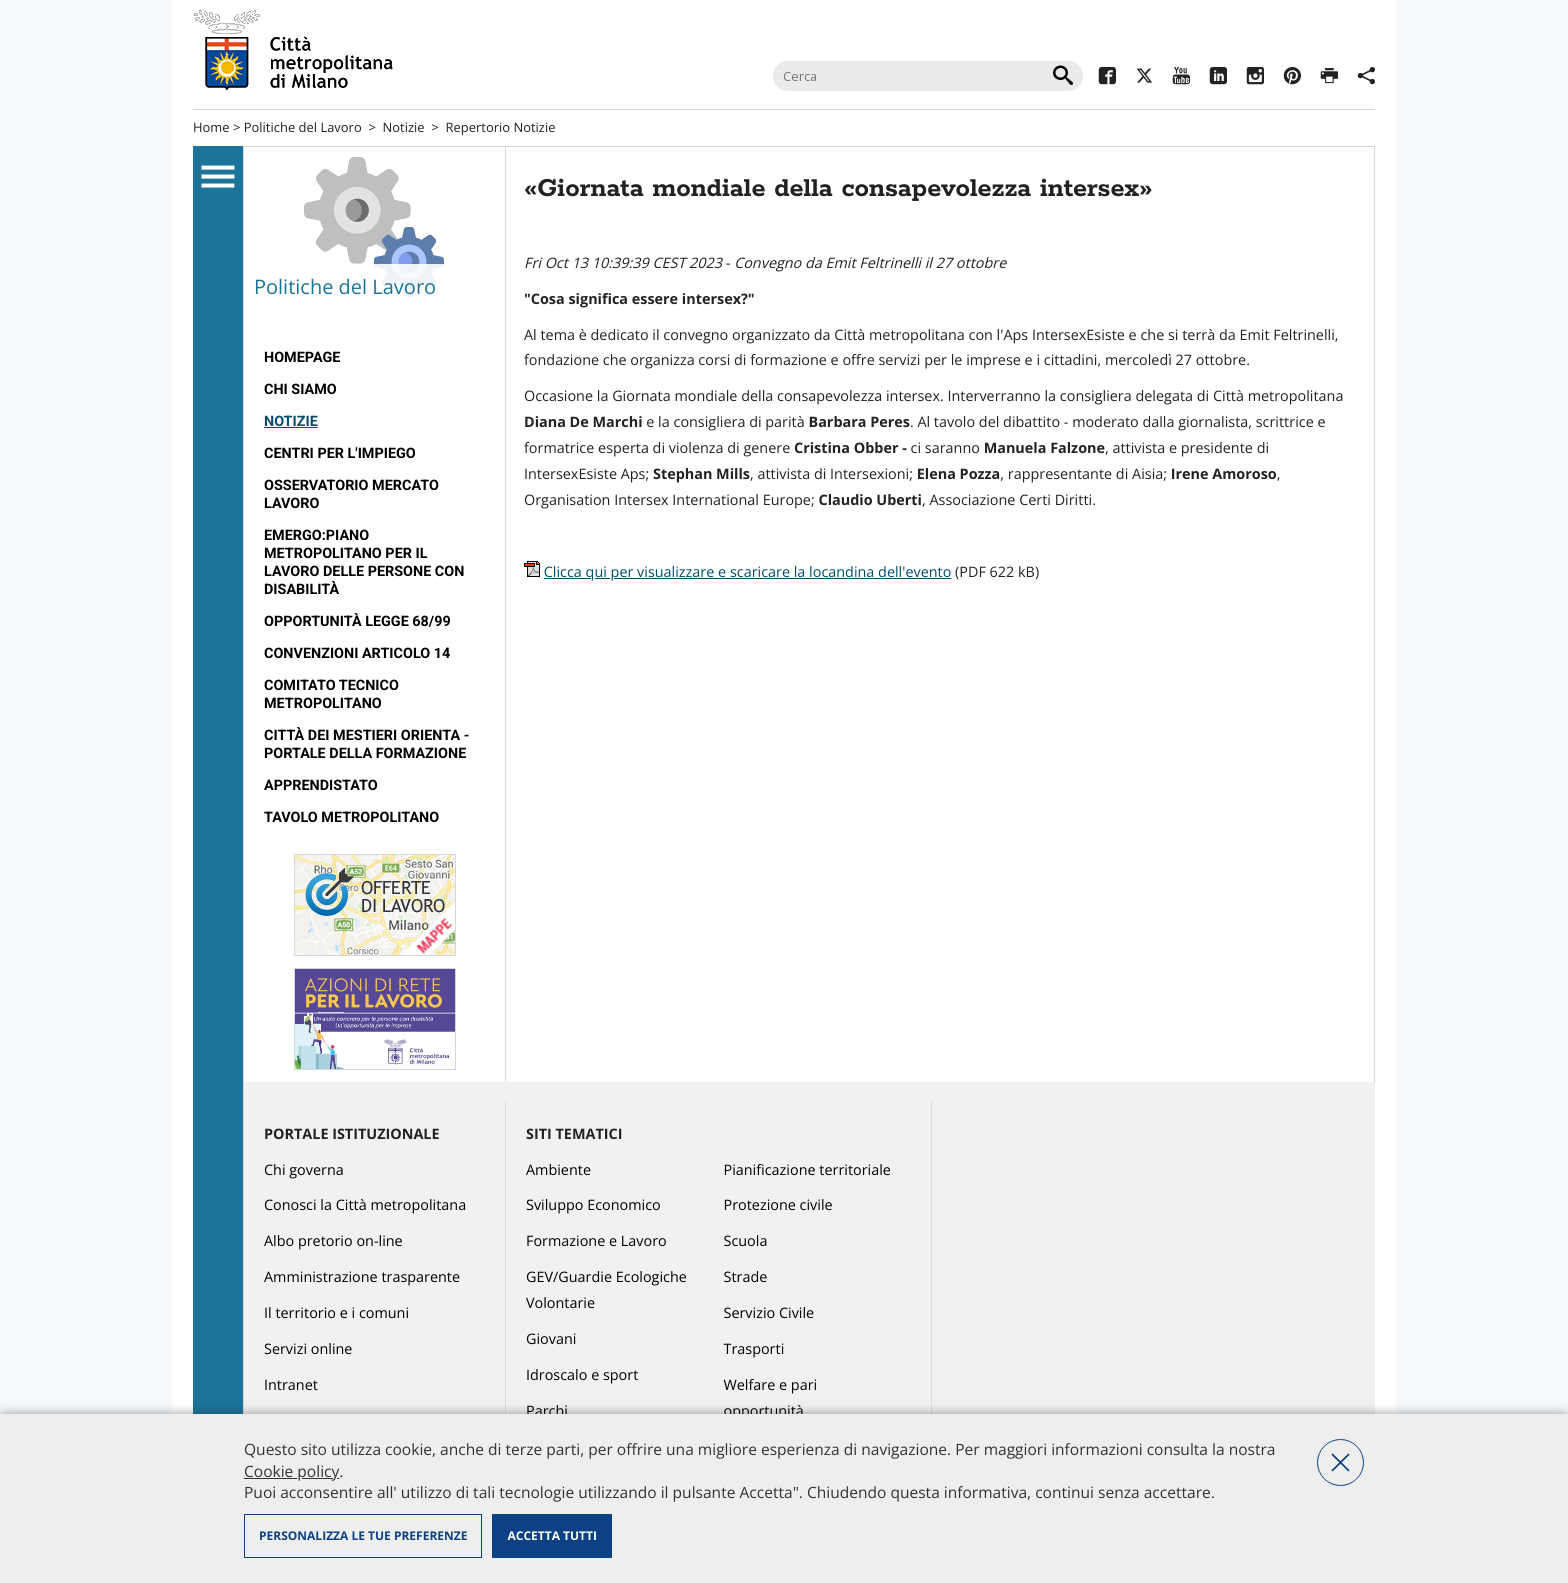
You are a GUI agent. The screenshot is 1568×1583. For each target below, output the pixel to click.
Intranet (291, 1385)
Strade (746, 1277)
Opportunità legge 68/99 (357, 621)
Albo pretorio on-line (333, 1241)
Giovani (551, 1339)
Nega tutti (1340, 1462)
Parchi (547, 1411)
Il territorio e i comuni (336, 1313)
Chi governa (304, 1170)
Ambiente (558, 1170)
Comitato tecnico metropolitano (331, 694)
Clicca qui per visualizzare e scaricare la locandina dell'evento (748, 572)
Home (211, 127)
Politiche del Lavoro (303, 127)
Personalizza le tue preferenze (363, 1535)
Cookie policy (291, 1471)
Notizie (404, 127)
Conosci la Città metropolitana (365, 1205)
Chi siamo (300, 389)
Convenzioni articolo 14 (357, 653)
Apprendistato (321, 785)
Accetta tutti (551, 1535)
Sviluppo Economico (593, 1205)
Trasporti (754, 1349)
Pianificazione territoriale (807, 1170)
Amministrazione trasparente (362, 1277)
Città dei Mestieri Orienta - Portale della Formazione (366, 744)
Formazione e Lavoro (596, 1241)
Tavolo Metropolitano (351, 817)
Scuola (746, 1241)
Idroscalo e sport (582, 1375)
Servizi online (308, 1349)
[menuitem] (374, 358)
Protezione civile (778, 1205)
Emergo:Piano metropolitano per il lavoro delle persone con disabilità (364, 562)
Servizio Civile (769, 1313)
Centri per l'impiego (340, 453)
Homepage (302, 357)
